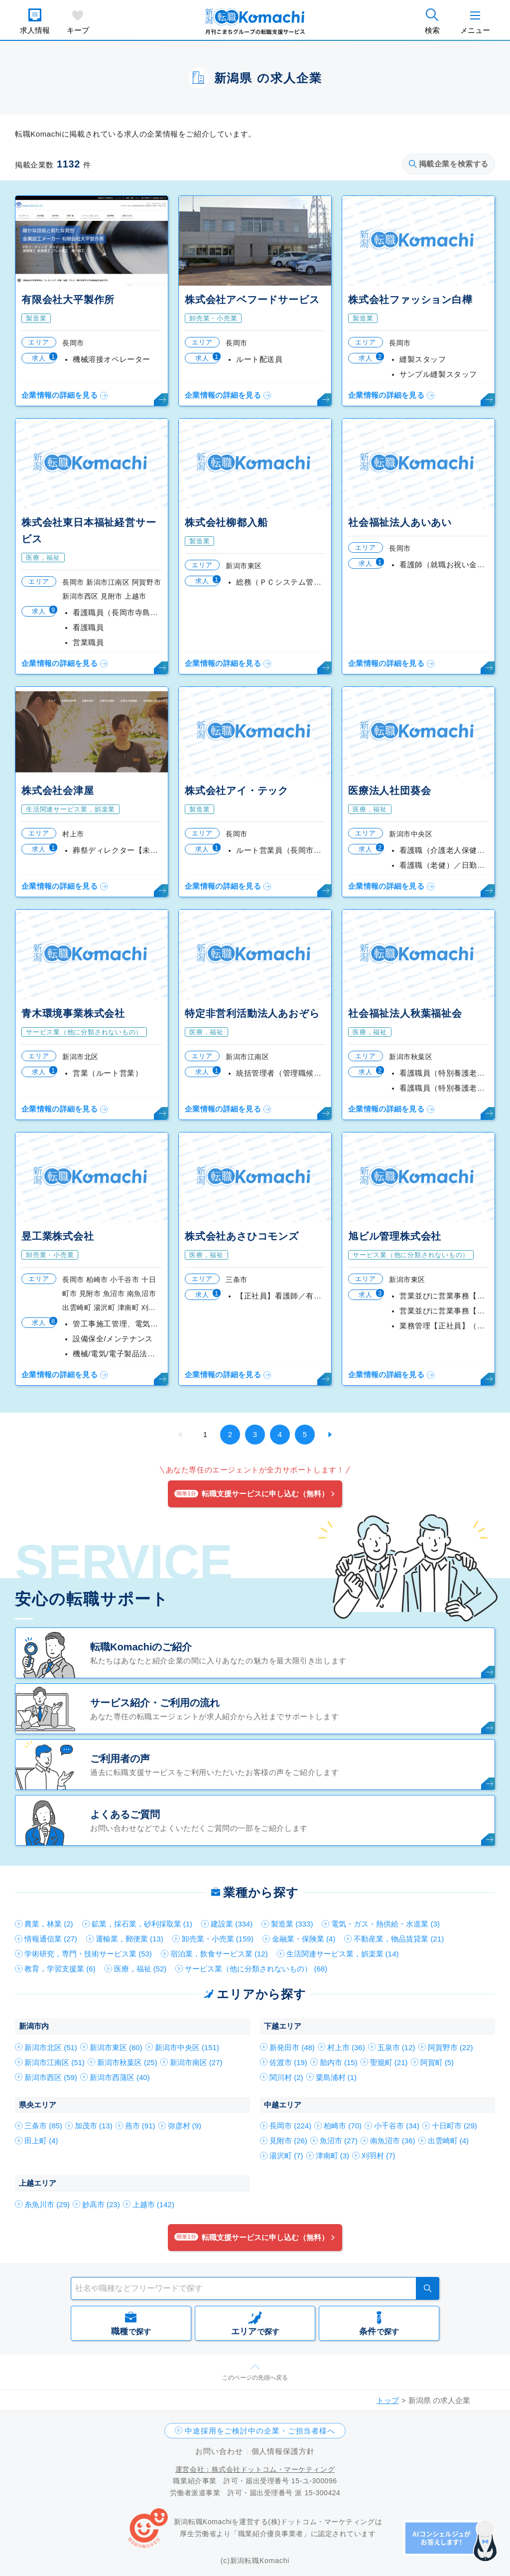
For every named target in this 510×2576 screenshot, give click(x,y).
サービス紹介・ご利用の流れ (155, 1702)
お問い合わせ (219, 2451)
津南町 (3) (333, 2155)
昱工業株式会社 (57, 1236)
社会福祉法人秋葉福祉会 (405, 1013)
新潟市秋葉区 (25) (127, 2062)
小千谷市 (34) (396, 2125)
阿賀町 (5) (437, 2062)
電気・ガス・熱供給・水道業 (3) (385, 1924)
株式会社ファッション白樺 (410, 299)
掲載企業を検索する (449, 164)
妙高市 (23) (101, 2204)
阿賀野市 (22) (450, 2047)
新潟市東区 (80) (116, 2047)
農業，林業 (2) (48, 1924)
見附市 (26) (288, 2140)
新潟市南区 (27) (196, 2062)
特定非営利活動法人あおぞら (252, 1013)
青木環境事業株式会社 (73, 1013)
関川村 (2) (286, 2077)
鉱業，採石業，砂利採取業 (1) (142, 1924)
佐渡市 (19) (288, 2062)
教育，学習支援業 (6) (60, 1968)
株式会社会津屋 (57, 790)
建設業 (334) (232, 1924)
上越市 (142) (153, 2204)
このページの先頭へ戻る (255, 2377)
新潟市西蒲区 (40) (120, 2077)
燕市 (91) (140, 2125)
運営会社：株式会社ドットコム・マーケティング (255, 2469)
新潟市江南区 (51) (54, 2062)
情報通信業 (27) (50, 1938)
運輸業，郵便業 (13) (129, 1938)
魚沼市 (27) (339, 2140)
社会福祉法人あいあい (400, 522)
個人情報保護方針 (283, 2451)
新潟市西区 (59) (50, 2077)
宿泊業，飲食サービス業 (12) (219, 1953)
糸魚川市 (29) (47, 2204)
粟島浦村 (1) (336, 2077)
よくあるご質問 (125, 1814)
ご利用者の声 (120, 1758)
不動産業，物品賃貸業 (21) (399, 1938)
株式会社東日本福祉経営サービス (88, 530)
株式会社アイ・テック (236, 790)
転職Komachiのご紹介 (141, 1646)
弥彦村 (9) (185, 2125)
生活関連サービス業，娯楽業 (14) (342, 1953)
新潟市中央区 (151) (187, 2047)
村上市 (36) (346, 2047)
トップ (388, 2400)
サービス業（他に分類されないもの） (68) (256, 1968)
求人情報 (35, 30)
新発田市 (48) (292, 2047)
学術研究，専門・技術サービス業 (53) (88, 1953)
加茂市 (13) (94, 2125)
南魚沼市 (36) (392, 2140)
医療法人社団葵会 (389, 790)
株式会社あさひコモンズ (242, 1236)
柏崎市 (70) (343, 2125)
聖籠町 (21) (389, 2062)
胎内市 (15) (339, 2062)
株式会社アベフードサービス (252, 299)
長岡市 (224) (290, 2125)
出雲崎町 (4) (448, 2140)
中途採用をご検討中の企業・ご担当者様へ (260, 2430)
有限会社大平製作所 (68, 299)
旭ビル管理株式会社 (394, 1236)
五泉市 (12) (396, 2047)
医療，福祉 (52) (140, 1968)
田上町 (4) (41, 2140)
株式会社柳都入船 (226, 522)
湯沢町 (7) (286, 2155)
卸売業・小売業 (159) (218, 1938)
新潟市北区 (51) (50, 2047)
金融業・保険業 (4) (304, 1938)
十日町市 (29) (454, 2125)
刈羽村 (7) (378, 2155)
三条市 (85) (43, 2125)
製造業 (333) (292, 1924)
